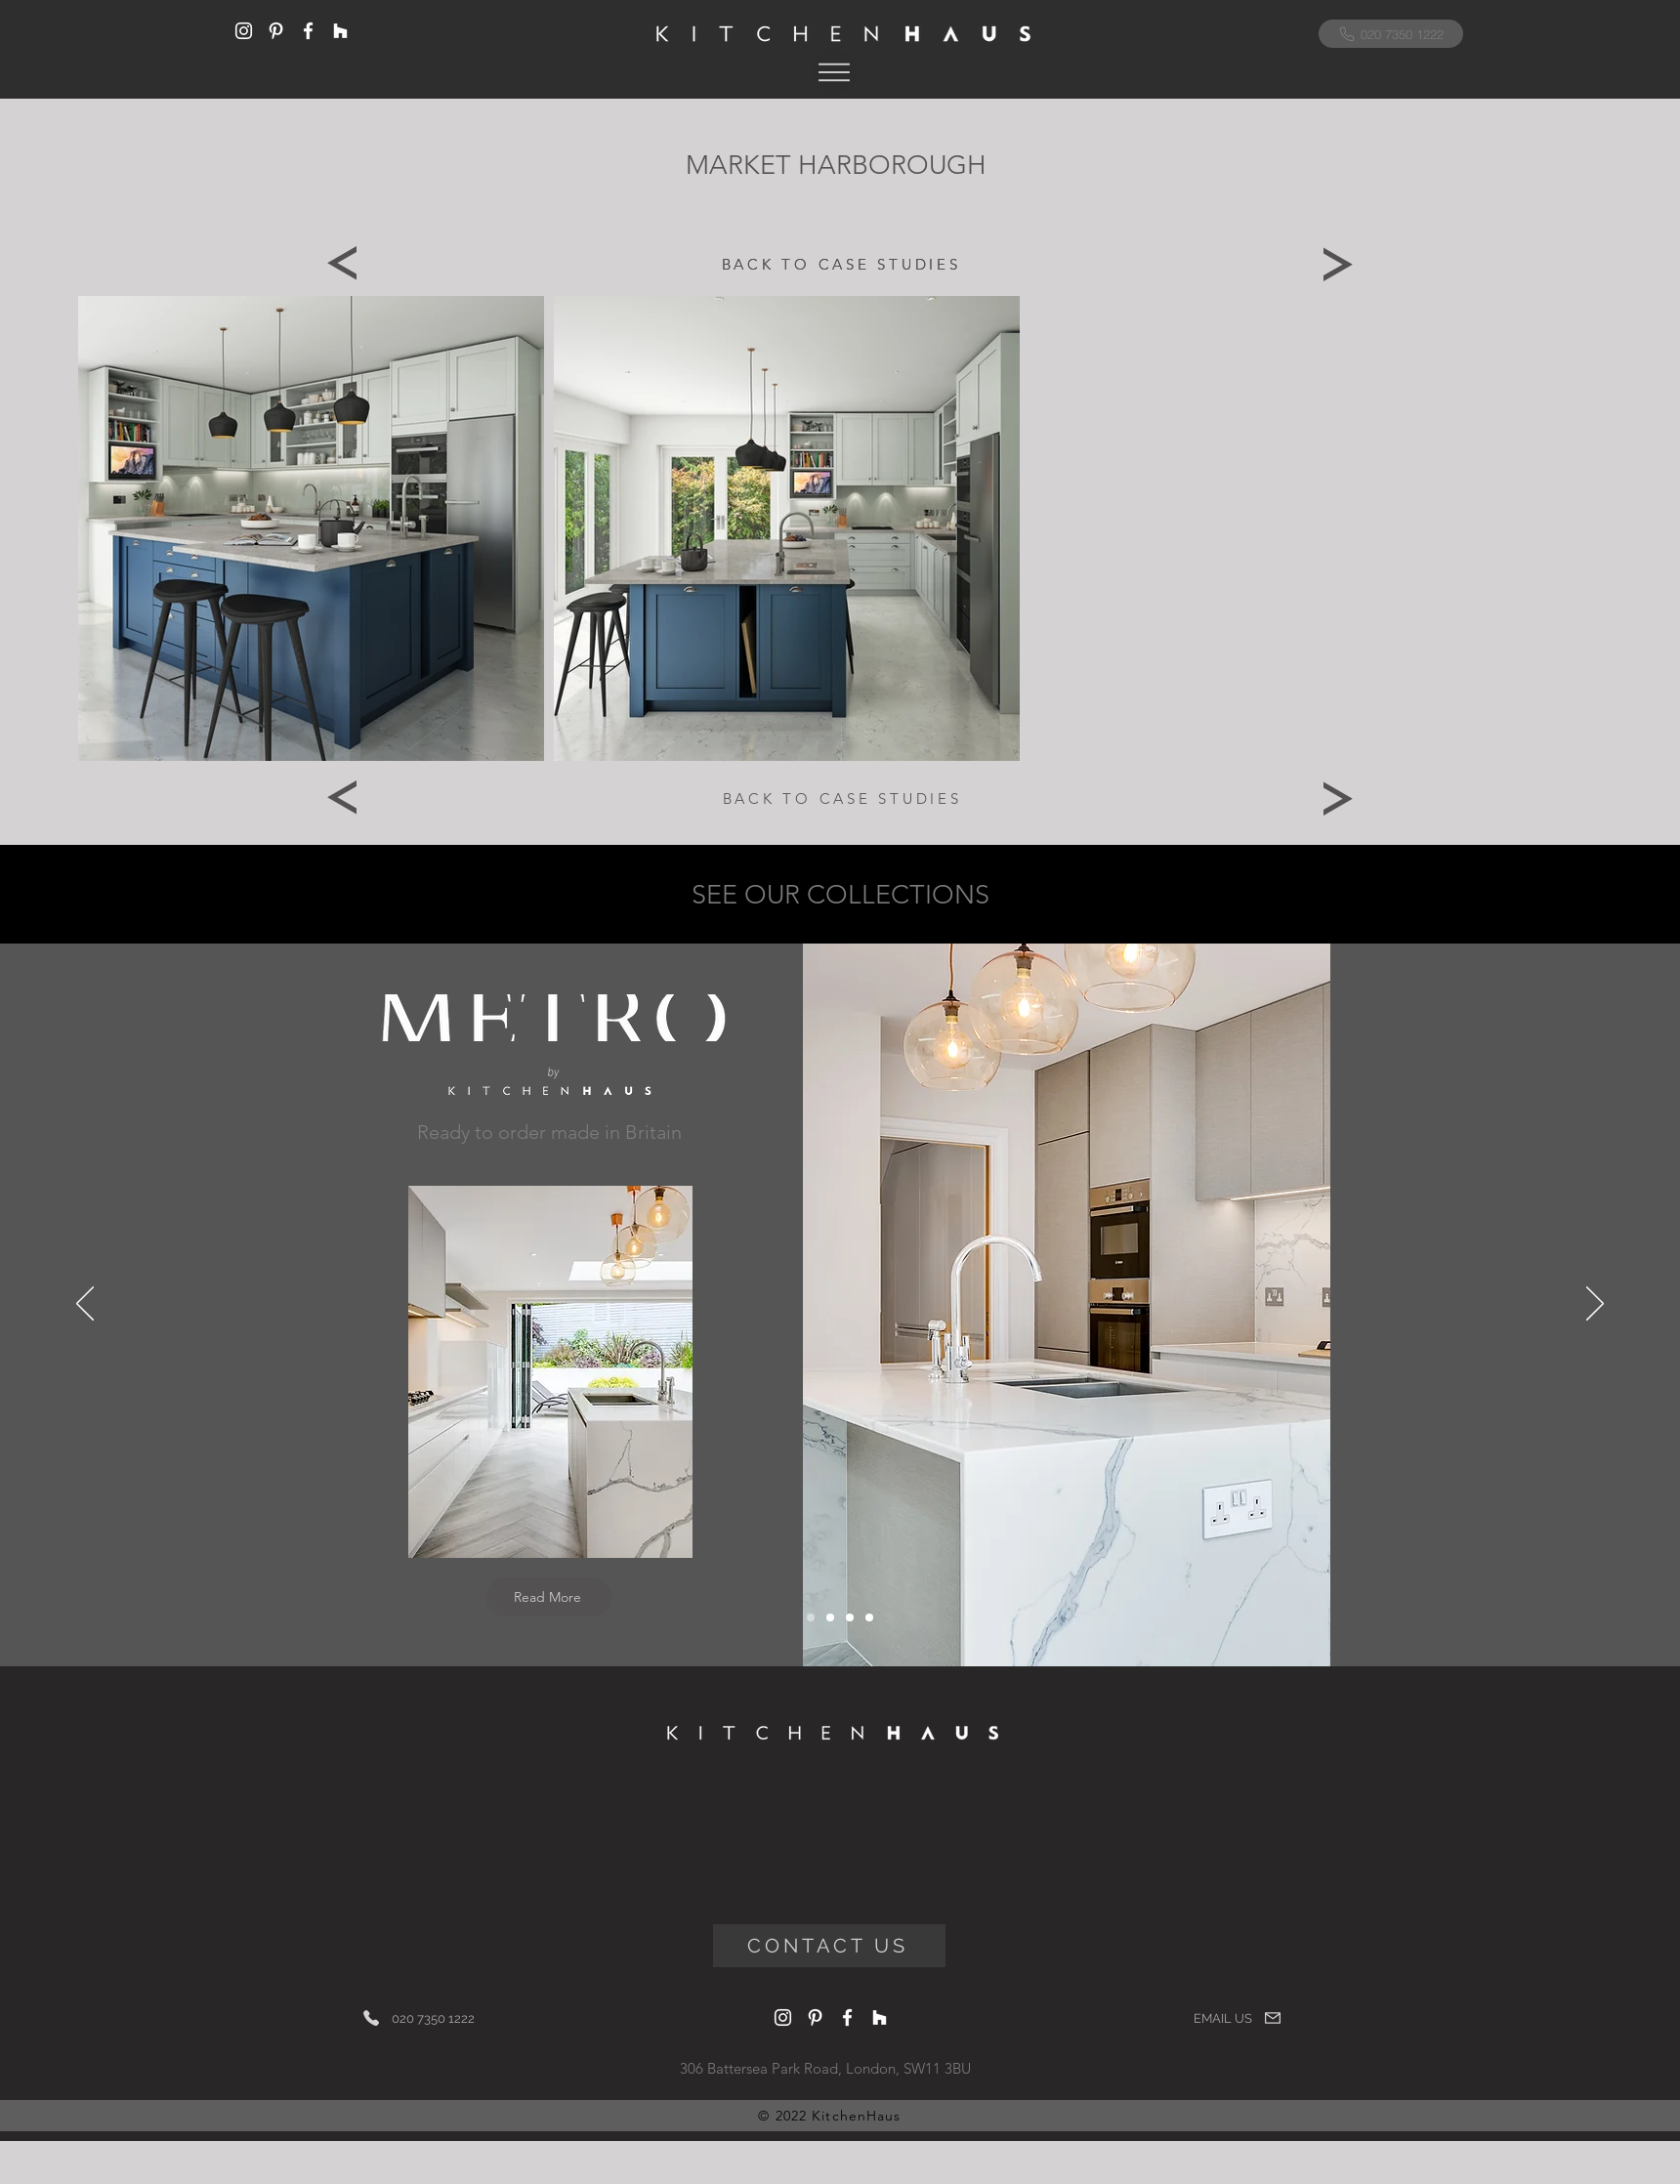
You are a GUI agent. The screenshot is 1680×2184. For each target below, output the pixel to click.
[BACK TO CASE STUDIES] (841, 263)
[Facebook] (308, 31)
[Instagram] (243, 31)
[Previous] (341, 263)
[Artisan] (869, 1617)
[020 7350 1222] (1391, 34)
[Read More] (548, 1597)
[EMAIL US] (1238, 2017)
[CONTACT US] (829, 1945)
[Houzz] (340, 31)
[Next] (1338, 263)
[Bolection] (850, 1617)
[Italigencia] (830, 1617)
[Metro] (811, 1617)
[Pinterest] (276, 31)
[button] (834, 72)
